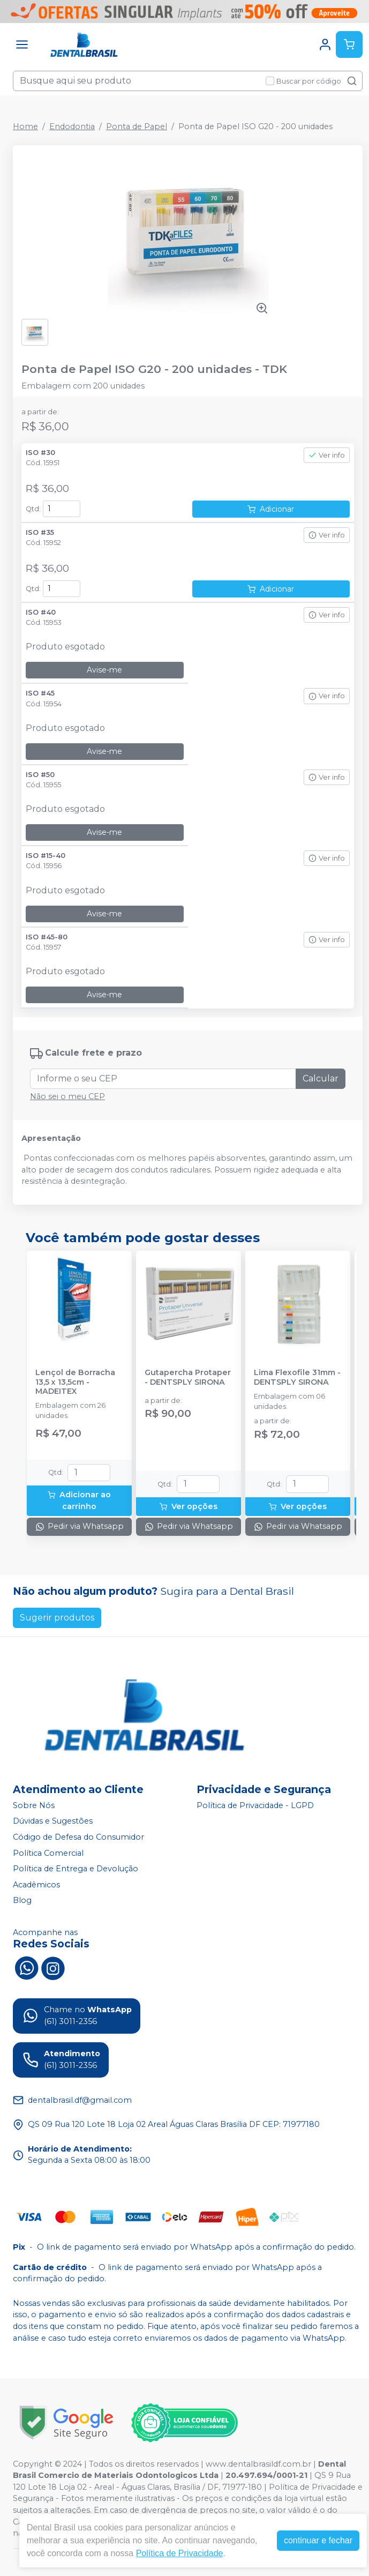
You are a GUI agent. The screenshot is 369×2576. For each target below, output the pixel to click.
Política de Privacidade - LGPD (255, 1805)
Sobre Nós (34, 1805)
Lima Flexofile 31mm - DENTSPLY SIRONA (297, 1377)
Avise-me (104, 670)
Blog (22, 1901)
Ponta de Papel (136, 126)
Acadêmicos (36, 1885)
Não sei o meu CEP (67, 1096)
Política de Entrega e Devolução (75, 1868)
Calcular (320, 1078)
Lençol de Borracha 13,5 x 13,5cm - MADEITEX (75, 1382)
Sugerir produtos (57, 1617)
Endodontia (72, 126)
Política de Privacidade (179, 2553)
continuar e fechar (318, 2540)
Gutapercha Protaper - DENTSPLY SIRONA (188, 1377)
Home (25, 126)
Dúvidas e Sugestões (53, 1821)
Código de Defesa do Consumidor (78, 1837)
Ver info (326, 455)
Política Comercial (48, 1853)
